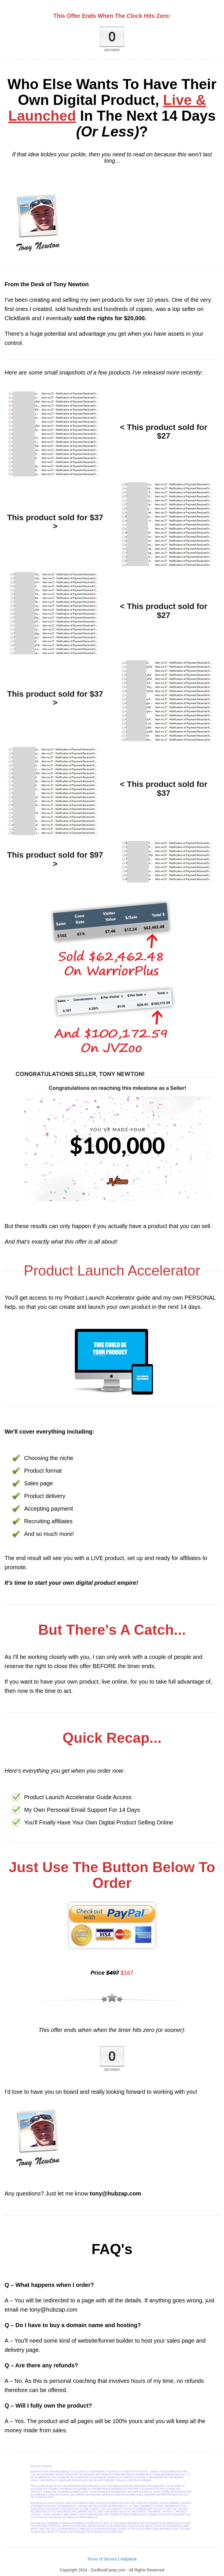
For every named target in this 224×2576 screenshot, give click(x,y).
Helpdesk (128, 2559)
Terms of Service (102, 2559)
